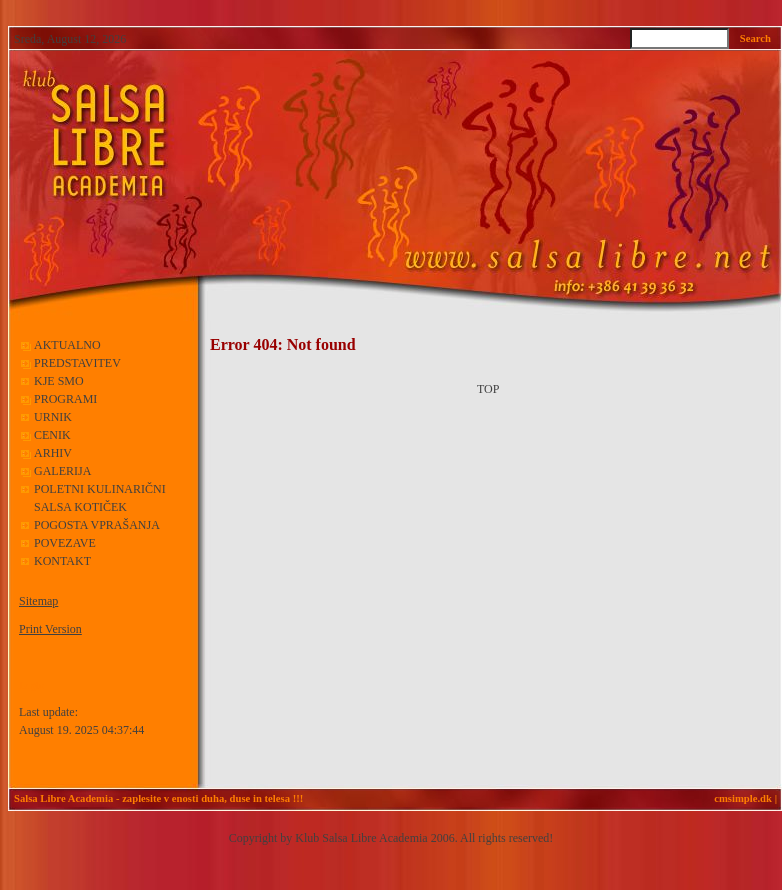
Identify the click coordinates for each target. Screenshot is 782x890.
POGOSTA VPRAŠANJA (97, 525)
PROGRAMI (67, 399)
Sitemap (38, 601)
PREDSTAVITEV (77, 363)
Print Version (50, 629)
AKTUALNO (67, 345)
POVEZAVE (65, 543)
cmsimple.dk (743, 798)
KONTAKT (62, 561)
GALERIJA (62, 471)
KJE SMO (59, 381)
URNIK (53, 417)
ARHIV (53, 453)
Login (31, 685)
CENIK (52, 435)
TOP (488, 389)
